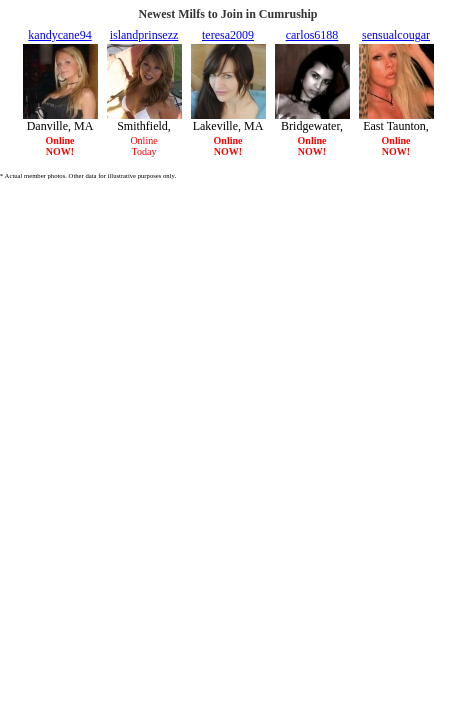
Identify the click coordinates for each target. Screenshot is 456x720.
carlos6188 (312, 35)
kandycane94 (59, 35)
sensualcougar (396, 35)
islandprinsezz (144, 35)
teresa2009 (228, 35)
